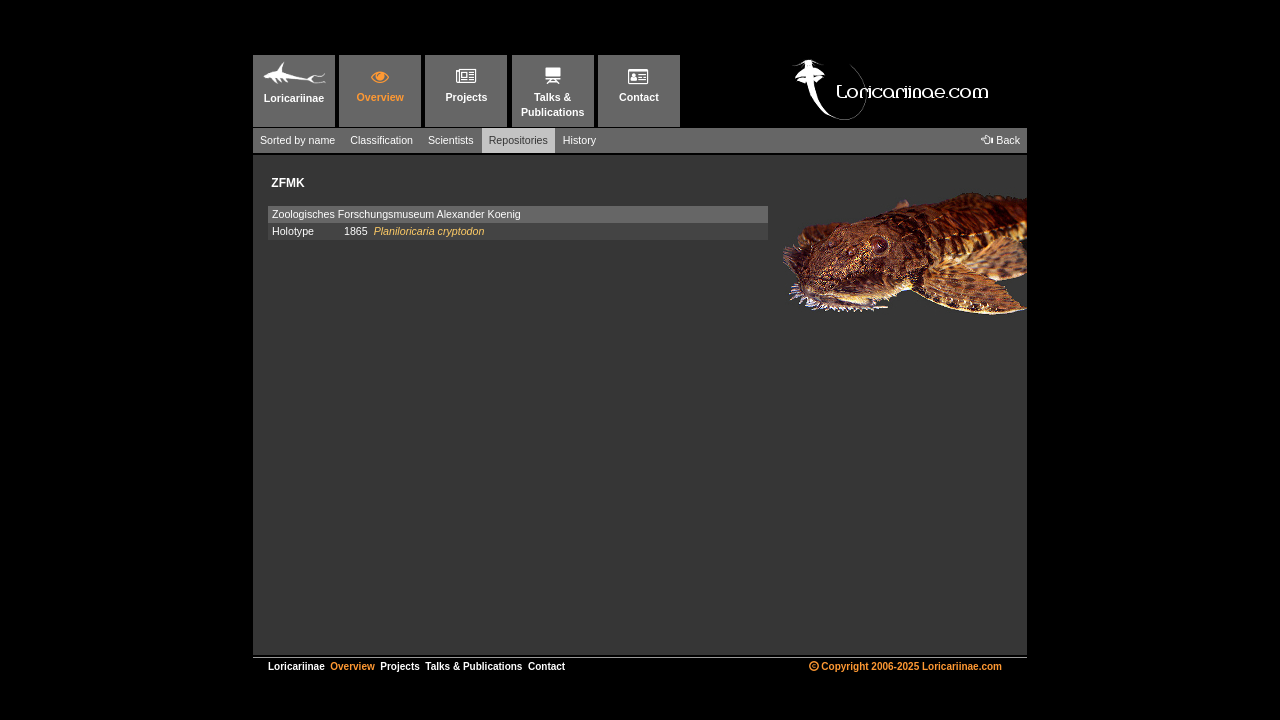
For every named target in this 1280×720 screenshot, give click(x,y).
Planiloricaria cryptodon (429, 231)
